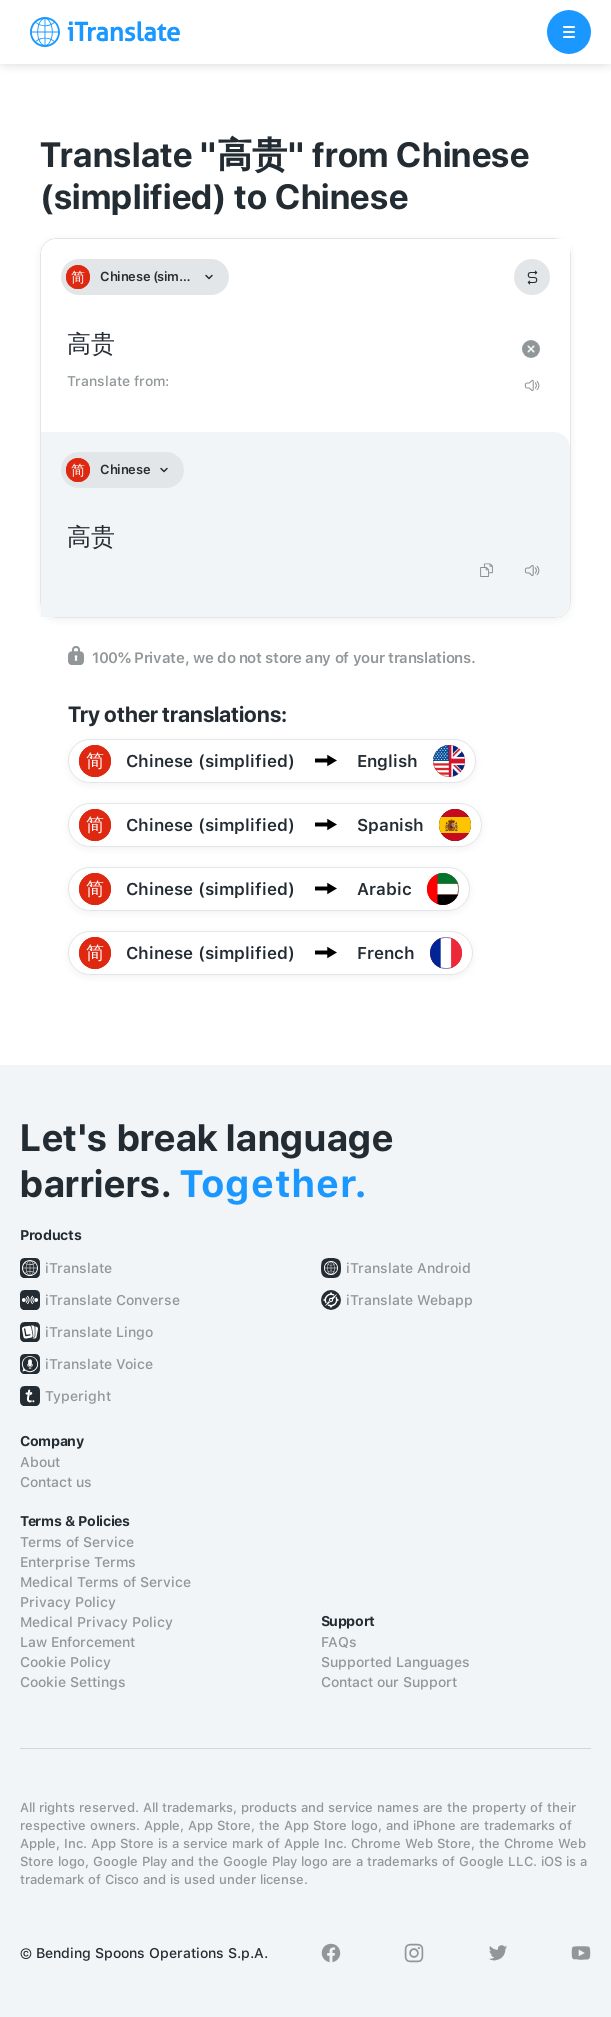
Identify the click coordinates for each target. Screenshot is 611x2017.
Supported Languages (395, 1662)
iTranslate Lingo (99, 1332)
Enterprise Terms (78, 1562)
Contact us (56, 1482)
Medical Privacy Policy (96, 1622)
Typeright (78, 1396)
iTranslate (78, 1268)
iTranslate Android (408, 1268)
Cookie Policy (65, 1662)
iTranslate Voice (99, 1364)
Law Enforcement (77, 1642)
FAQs (339, 1642)
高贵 (285, 344)
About (40, 1462)
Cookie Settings (73, 1682)
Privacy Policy (68, 1602)
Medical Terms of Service (105, 1582)
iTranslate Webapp (409, 1300)
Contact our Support (389, 1682)
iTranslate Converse (112, 1300)
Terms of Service (77, 1542)
